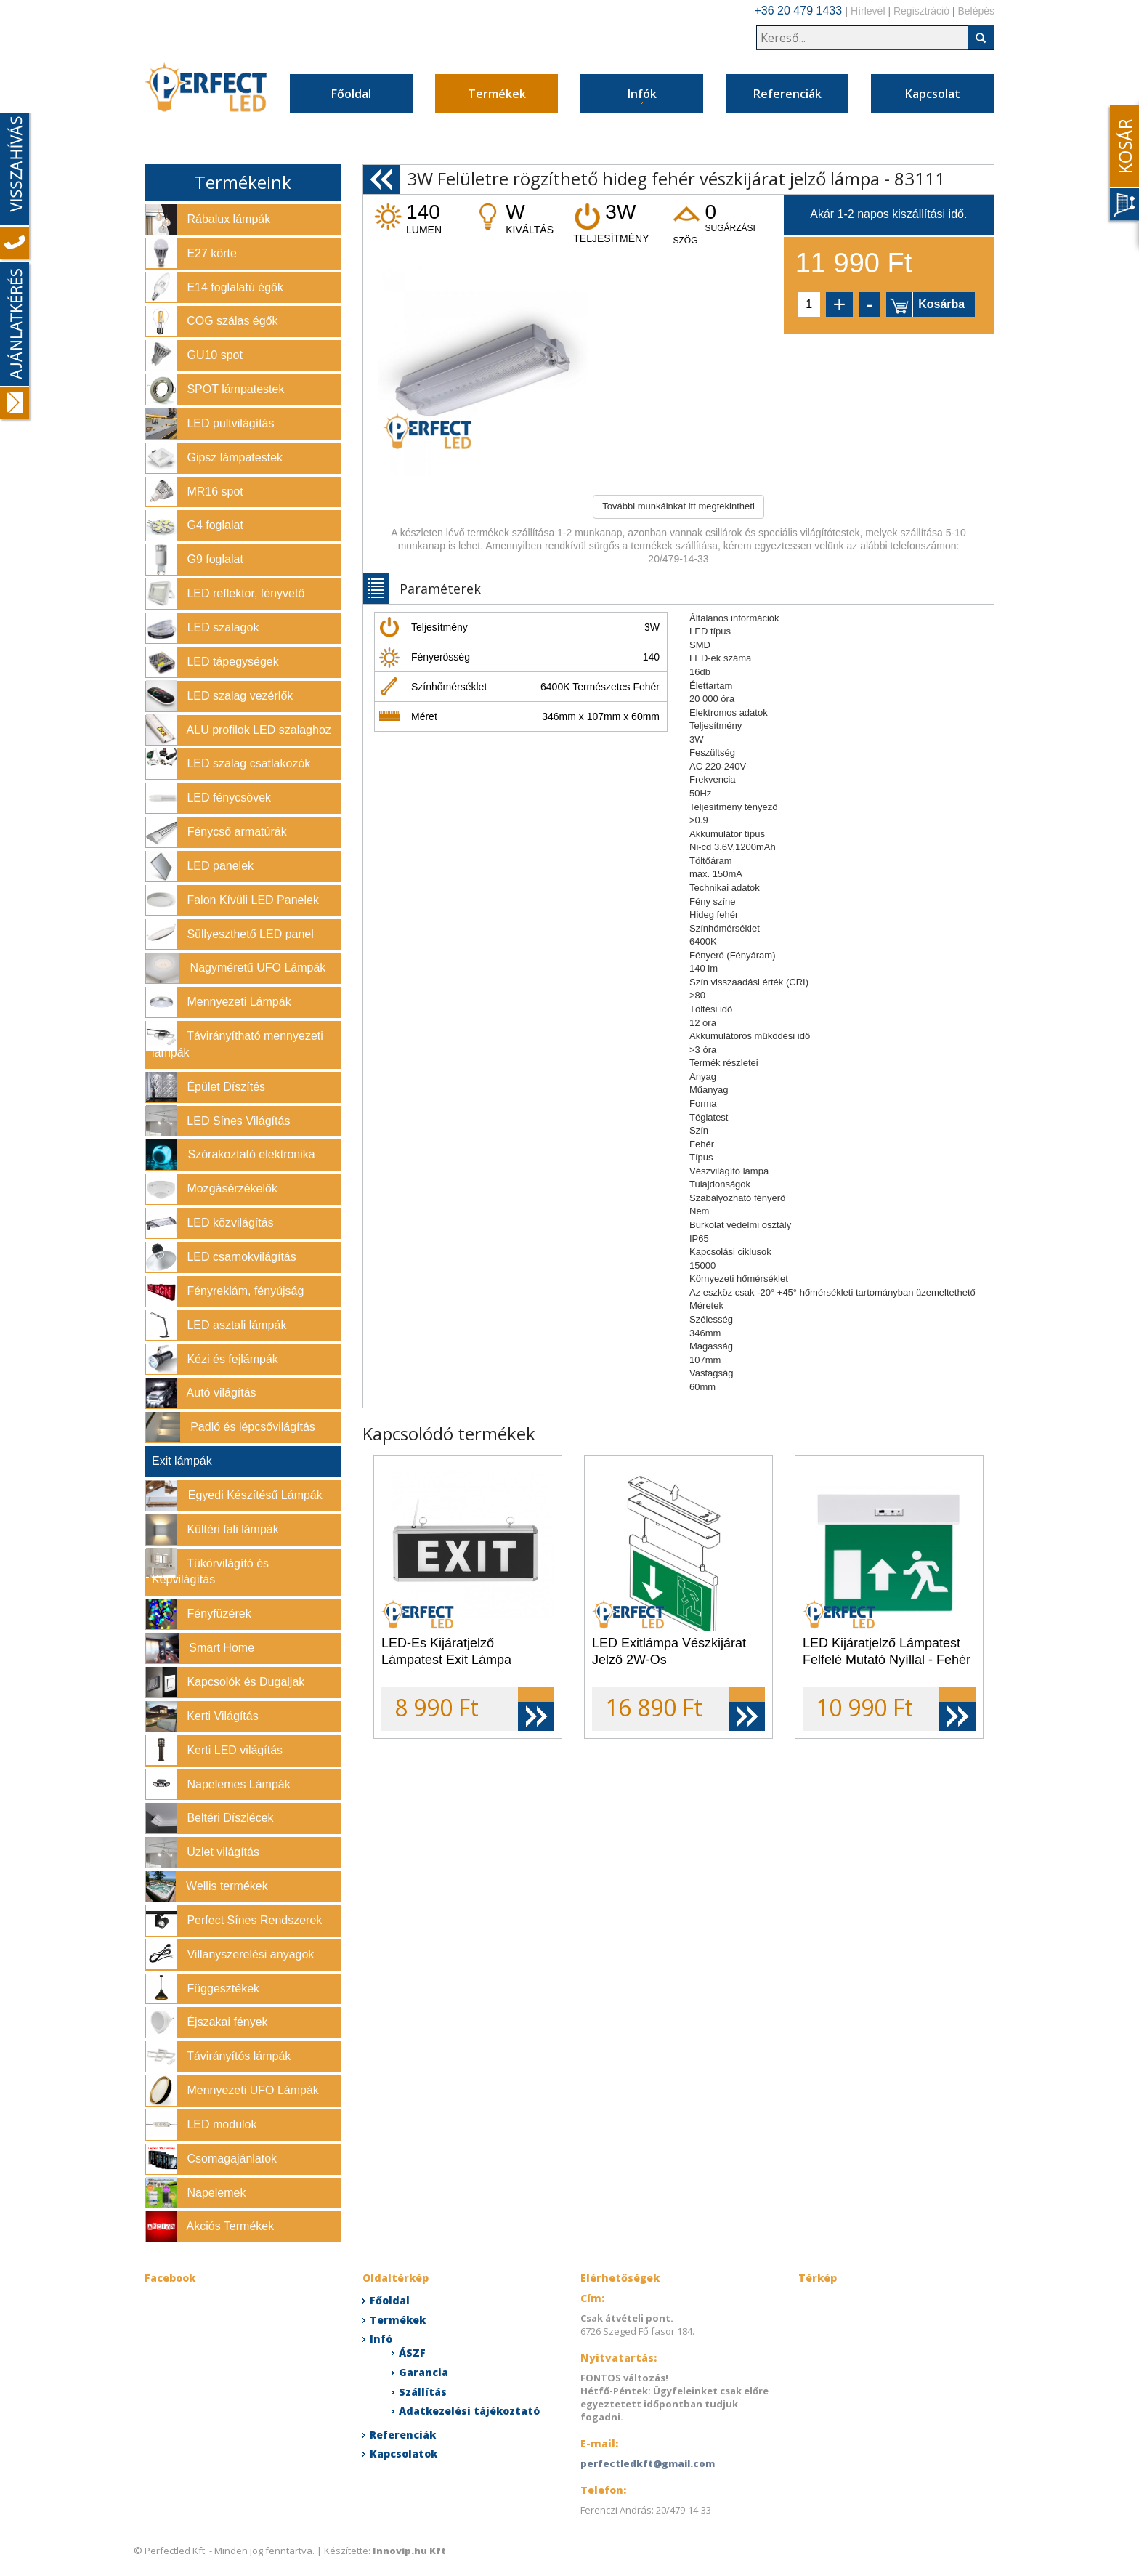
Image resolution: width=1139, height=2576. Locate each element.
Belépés (975, 11)
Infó (381, 2339)
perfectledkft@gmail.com (647, 2463)
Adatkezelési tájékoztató (469, 2411)
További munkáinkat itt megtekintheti (678, 506)
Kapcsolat (932, 94)
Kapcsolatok (403, 2453)
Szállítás (423, 2392)
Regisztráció (921, 11)
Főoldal (351, 94)
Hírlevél (868, 11)
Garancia (423, 2372)
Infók (642, 96)
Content (1121, 164)
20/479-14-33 (678, 559)
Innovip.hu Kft (409, 2550)
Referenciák (787, 94)
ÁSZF (412, 2352)
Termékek (497, 94)
